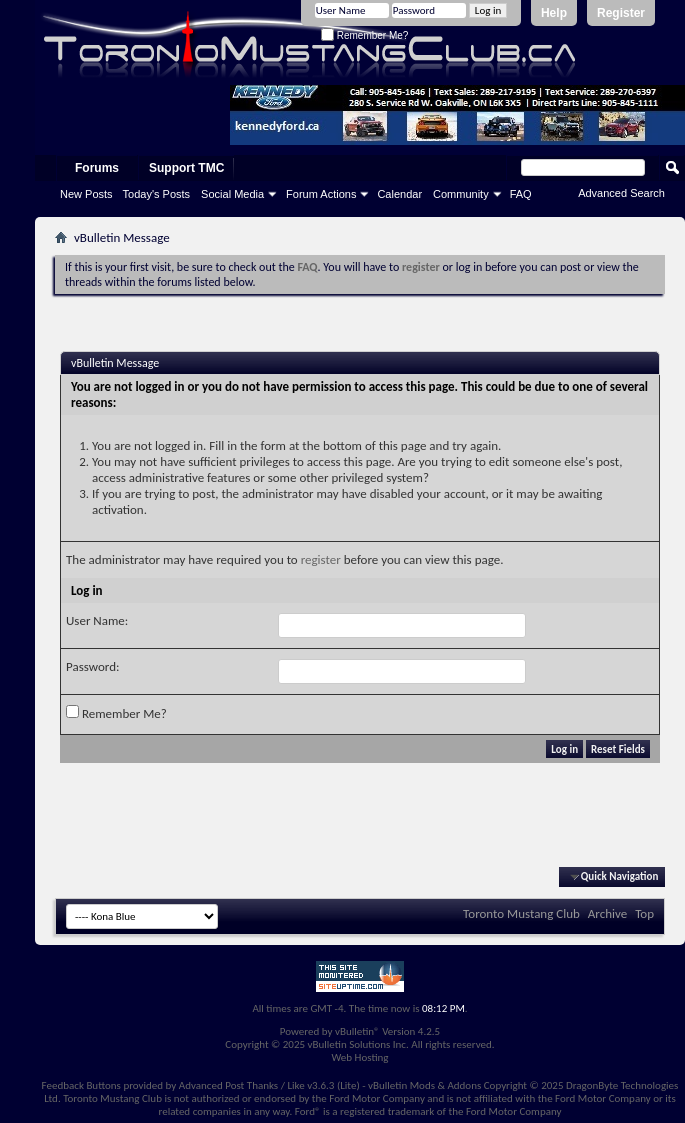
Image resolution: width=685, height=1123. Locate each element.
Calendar (399, 194)
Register (621, 13)
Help (554, 13)
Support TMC (186, 168)
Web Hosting (359, 1057)
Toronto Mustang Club (521, 913)
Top (644, 913)
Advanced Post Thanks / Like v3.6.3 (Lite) (269, 1085)
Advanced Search (621, 193)
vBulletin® (357, 1031)
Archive (607, 913)
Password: (92, 666)
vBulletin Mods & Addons (424, 1085)
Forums (97, 168)
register (321, 559)
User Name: (97, 620)
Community (461, 194)
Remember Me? (364, 35)
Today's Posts (157, 194)
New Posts (86, 194)
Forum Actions (321, 194)
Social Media (232, 194)
